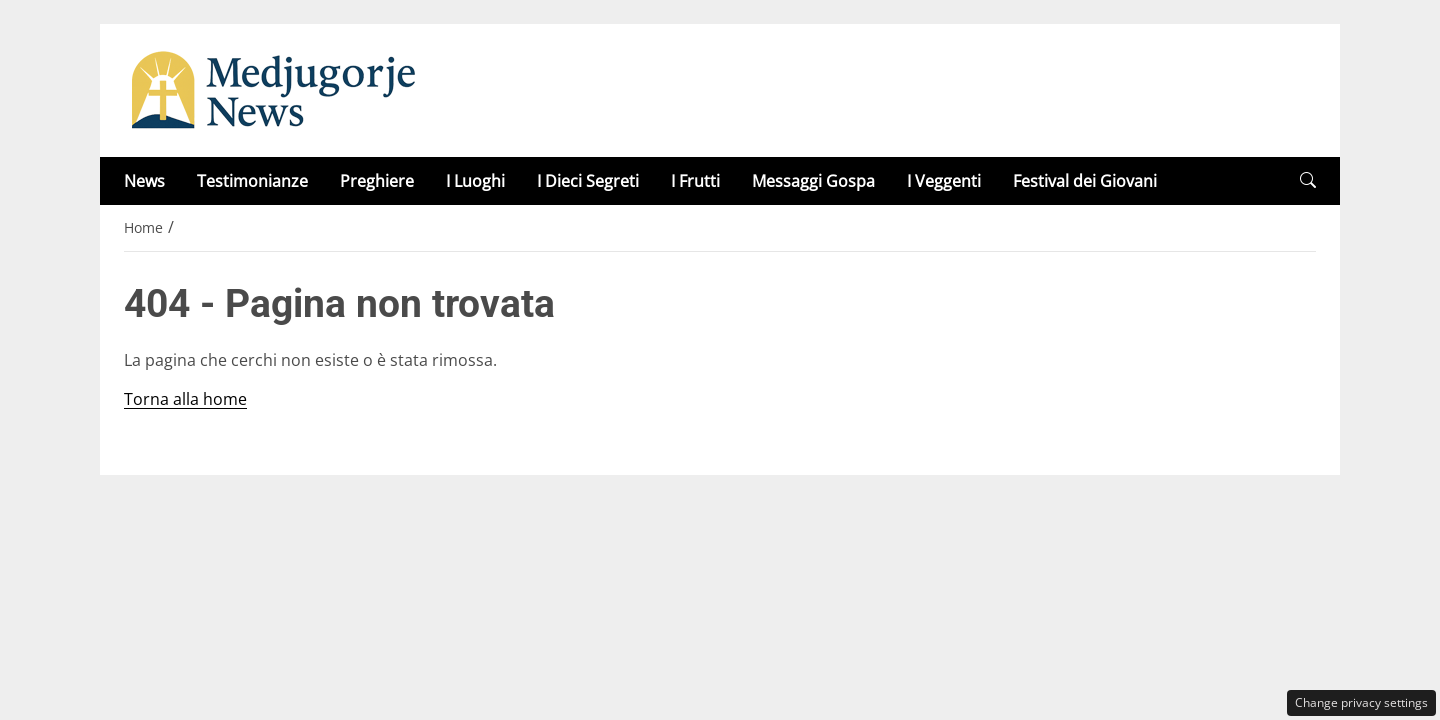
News (144, 181)
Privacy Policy (720, 494)
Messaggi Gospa (813, 181)
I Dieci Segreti (588, 181)
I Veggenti (944, 181)
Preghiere (377, 181)
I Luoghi (475, 181)
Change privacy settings (1361, 702)
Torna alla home (185, 399)
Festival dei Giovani (1085, 181)
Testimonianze (252, 181)
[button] (1308, 180)
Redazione (597, 494)
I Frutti (695, 181)
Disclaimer (843, 494)
